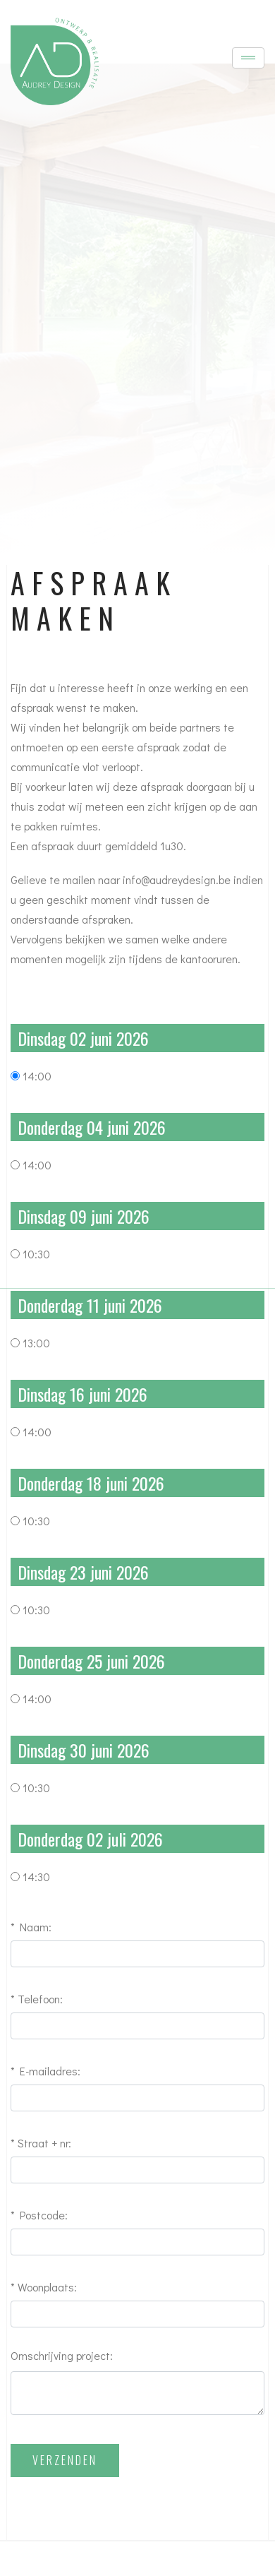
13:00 (36, 1342)
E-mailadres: (50, 2070)
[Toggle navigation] (248, 57)
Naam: (35, 1926)
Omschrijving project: (62, 2355)
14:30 (36, 1876)
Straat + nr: (44, 2142)
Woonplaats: (47, 2286)
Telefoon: (40, 1998)
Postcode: (44, 2214)
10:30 (36, 1253)
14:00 (37, 1075)
